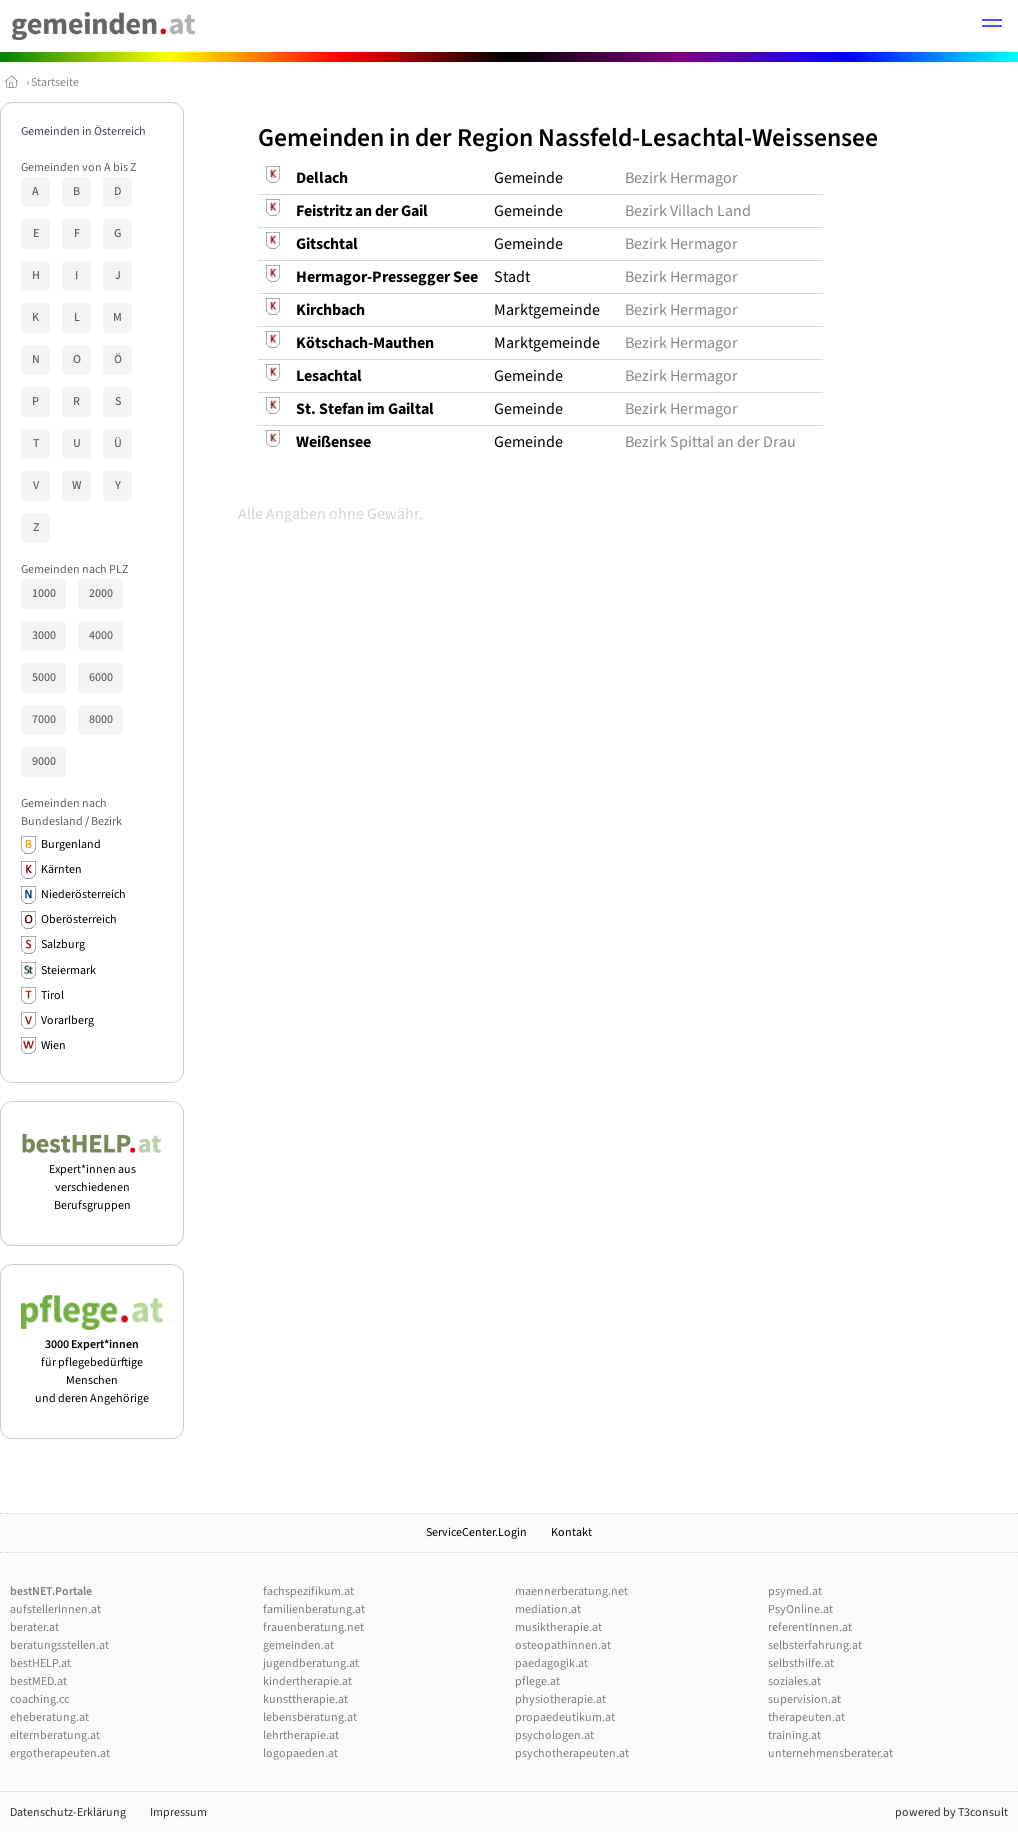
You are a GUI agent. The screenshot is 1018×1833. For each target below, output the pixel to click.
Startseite (55, 82)
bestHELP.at (40, 1663)
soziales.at (794, 1681)
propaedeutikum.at (565, 1717)
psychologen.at (554, 1735)
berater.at (34, 1627)
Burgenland (71, 844)
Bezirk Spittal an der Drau (710, 442)
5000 (44, 677)
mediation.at (548, 1609)
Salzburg (63, 944)
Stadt (512, 277)
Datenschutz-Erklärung (68, 1812)
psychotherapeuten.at (572, 1753)
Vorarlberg (67, 1020)
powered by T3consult (951, 1812)
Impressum (178, 1812)
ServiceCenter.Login (476, 1532)
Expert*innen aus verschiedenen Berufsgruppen (92, 1178)
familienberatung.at (314, 1609)
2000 (101, 593)
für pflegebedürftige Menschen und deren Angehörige (92, 1362)
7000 (44, 719)
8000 (101, 719)
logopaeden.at (300, 1753)
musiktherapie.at (558, 1627)
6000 (101, 677)
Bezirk (106, 821)
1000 (44, 593)
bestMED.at (38, 1681)
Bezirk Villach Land (688, 211)
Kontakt (571, 1532)
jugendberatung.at (311, 1663)
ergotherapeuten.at (60, 1753)
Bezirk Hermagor (681, 178)
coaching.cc (39, 1699)
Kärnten (61, 869)
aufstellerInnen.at (55, 1609)
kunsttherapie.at (305, 1699)
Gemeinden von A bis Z (78, 167)
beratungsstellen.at (59, 1645)
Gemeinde (528, 178)
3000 (44, 635)
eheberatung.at (49, 1717)
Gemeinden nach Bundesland (64, 812)
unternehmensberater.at (830, 1753)
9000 (44, 761)
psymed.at (795, 1591)
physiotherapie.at (560, 1699)
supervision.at (804, 1699)
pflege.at (537, 1681)
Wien (53, 1045)
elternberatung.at (55, 1735)
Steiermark (68, 970)
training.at (794, 1735)
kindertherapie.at (307, 1681)
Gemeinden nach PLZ (74, 569)
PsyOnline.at (800, 1609)
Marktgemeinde (547, 310)
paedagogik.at (551, 1663)
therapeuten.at (806, 1717)
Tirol (52, 995)
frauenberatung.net (313, 1627)
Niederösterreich (83, 894)
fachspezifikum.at (308, 1591)
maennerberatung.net (571, 1591)
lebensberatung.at (310, 1717)
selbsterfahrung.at (815, 1645)
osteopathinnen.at (563, 1645)
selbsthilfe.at (801, 1663)
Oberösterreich (79, 919)
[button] (992, 26)
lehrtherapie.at (301, 1735)
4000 (101, 635)
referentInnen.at (810, 1627)
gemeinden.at (298, 1645)
